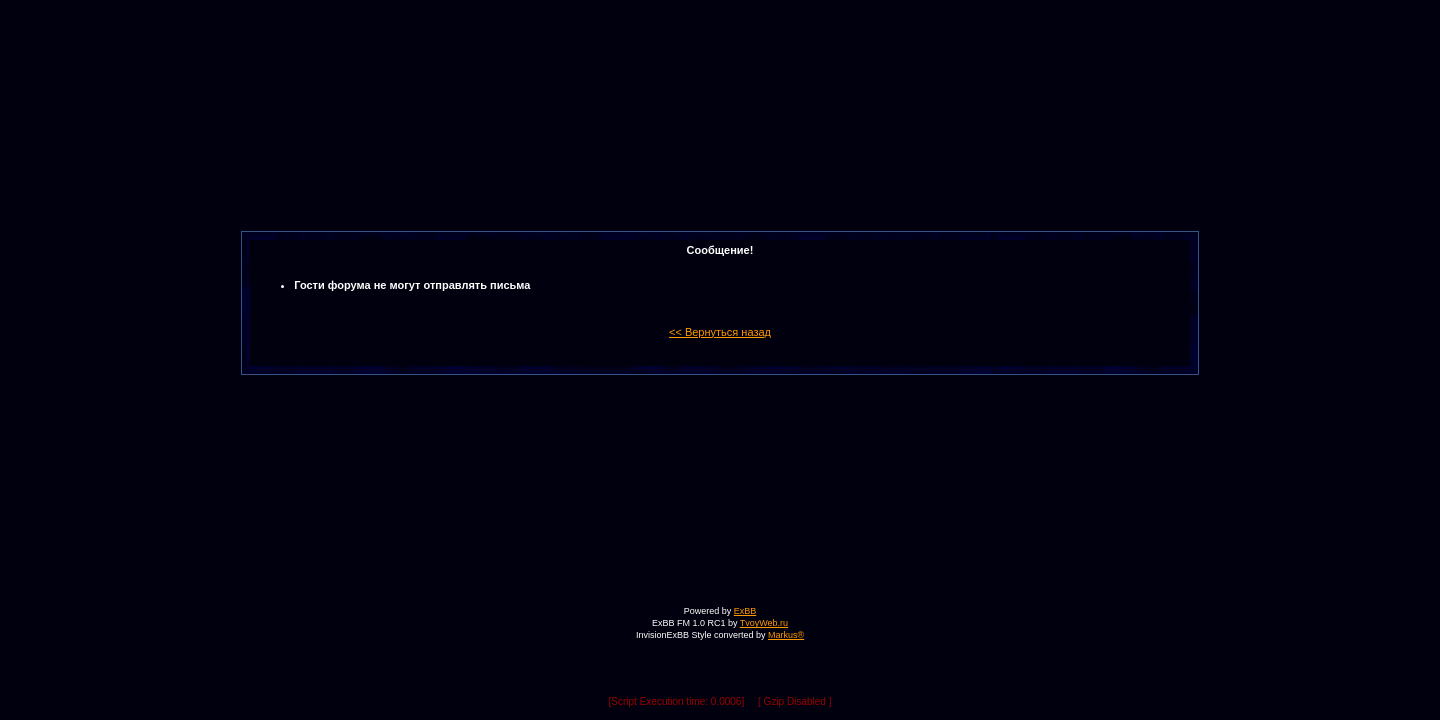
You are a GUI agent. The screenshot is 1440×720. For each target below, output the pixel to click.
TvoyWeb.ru (764, 623)
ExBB (745, 611)
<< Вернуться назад (720, 332)
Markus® (786, 635)
